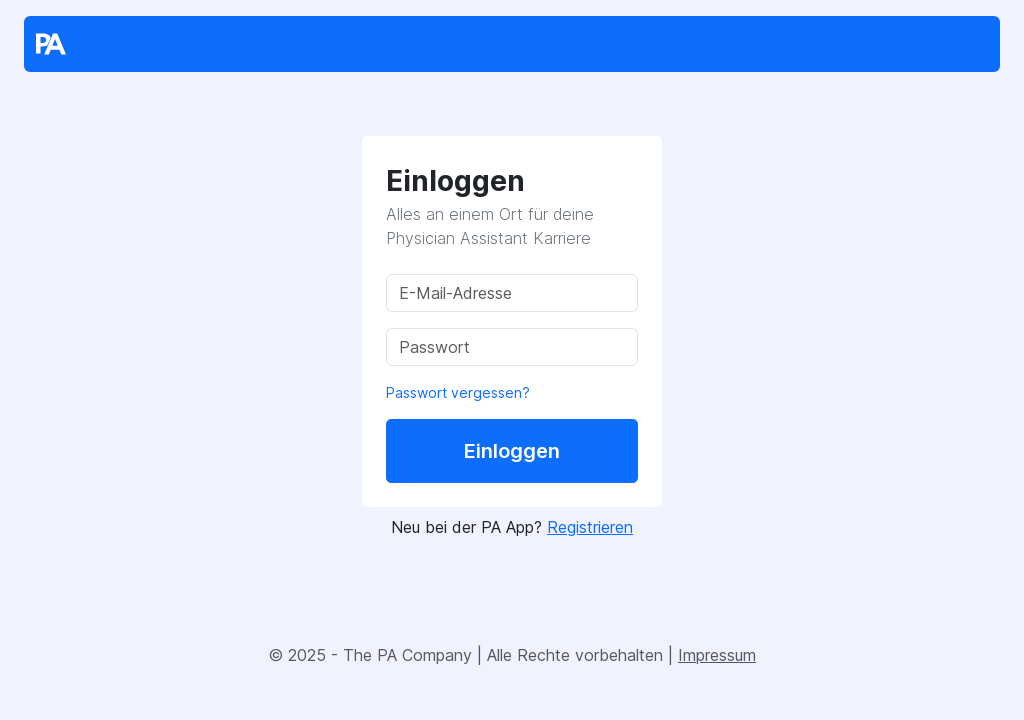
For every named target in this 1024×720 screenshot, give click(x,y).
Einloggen (512, 451)
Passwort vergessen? (458, 392)
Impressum (717, 655)
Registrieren (590, 527)
